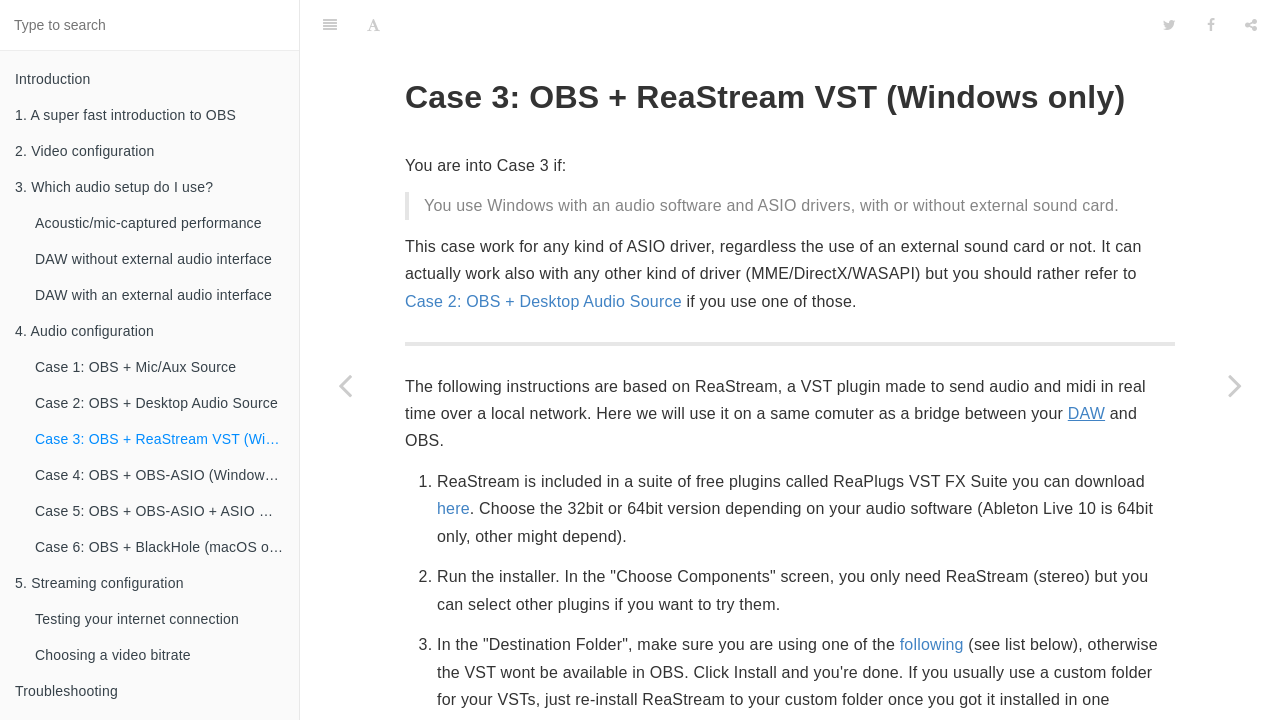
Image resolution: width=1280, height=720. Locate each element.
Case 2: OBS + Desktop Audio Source (156, 403)
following (932, 594)
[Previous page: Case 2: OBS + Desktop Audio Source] (345, 385)
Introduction (53, 79)
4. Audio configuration (84, 331)
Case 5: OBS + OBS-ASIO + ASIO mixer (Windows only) (167, 511)
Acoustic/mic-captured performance (148, 223)
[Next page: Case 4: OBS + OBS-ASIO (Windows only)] (1235, 385)
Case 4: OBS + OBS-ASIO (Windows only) (167, 475)
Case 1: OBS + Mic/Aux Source (135, 367)
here (453, 458)
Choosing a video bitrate (113, 655)
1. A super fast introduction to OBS (125, 115)
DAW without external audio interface (153, 259)
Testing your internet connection (137, 619)
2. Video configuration (85, 151)
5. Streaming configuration (99, 583)
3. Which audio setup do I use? (114, 187)
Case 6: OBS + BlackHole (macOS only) (163, 547)
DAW (1086, 363)
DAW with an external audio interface (153, 295)
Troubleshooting (66, 691)
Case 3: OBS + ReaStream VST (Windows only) (167, 439)
